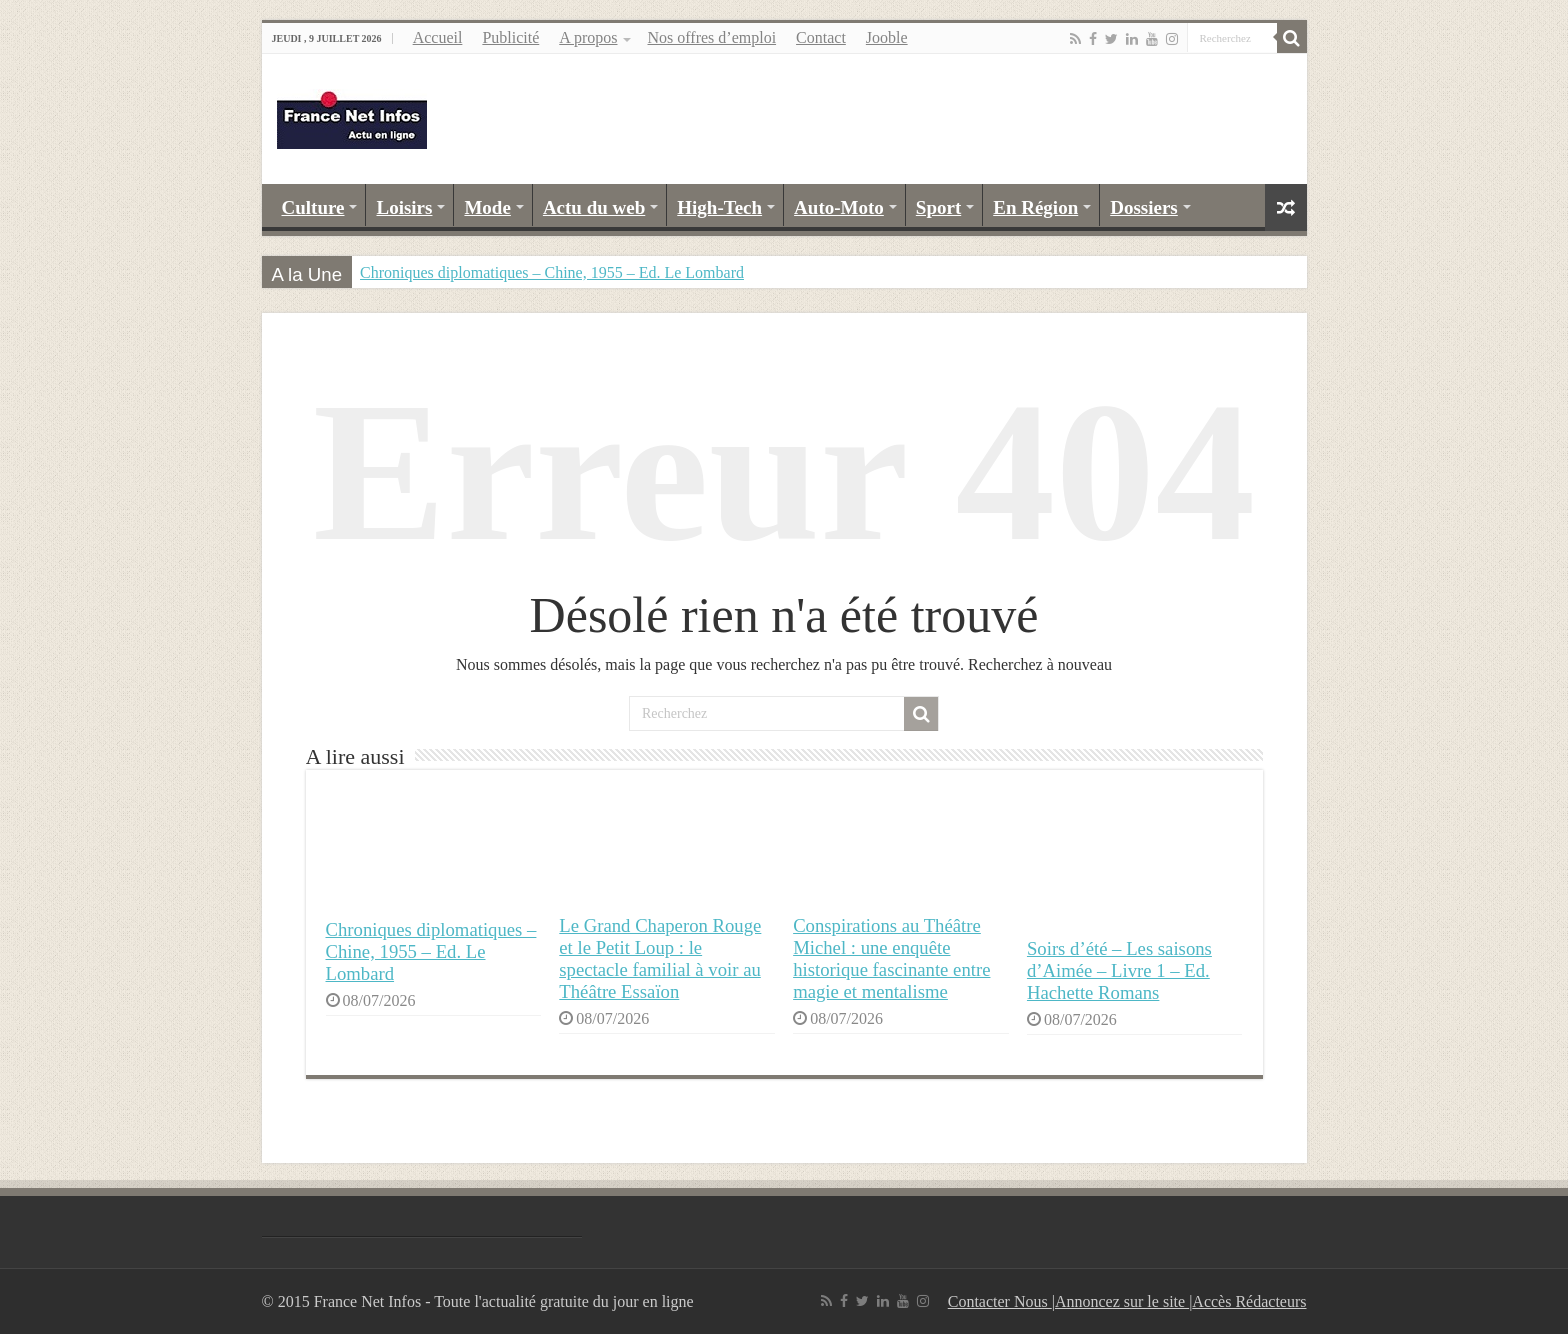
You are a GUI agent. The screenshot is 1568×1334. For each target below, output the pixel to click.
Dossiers (1144, 207)
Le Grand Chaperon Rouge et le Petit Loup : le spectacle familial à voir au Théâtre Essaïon (660, 958)
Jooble (887, 37)
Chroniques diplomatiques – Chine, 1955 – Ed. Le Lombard (552, 272)
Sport (938, 207)
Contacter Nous (1000, 1301)
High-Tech (719, 207)
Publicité (510, 37)
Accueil (438, 37)
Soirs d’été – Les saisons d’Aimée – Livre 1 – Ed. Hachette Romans (1119, 970)
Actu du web (594, 207)
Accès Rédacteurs (1249, 1301)
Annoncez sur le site (1122, 1301)
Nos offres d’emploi (712, 37)
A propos (588, 37)
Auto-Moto (839, 207)
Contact (821, 37)
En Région (1035, 207)
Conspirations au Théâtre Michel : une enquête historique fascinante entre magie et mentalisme (891, 958)
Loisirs (404, 207)
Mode (487, 207)
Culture (313, 207)
